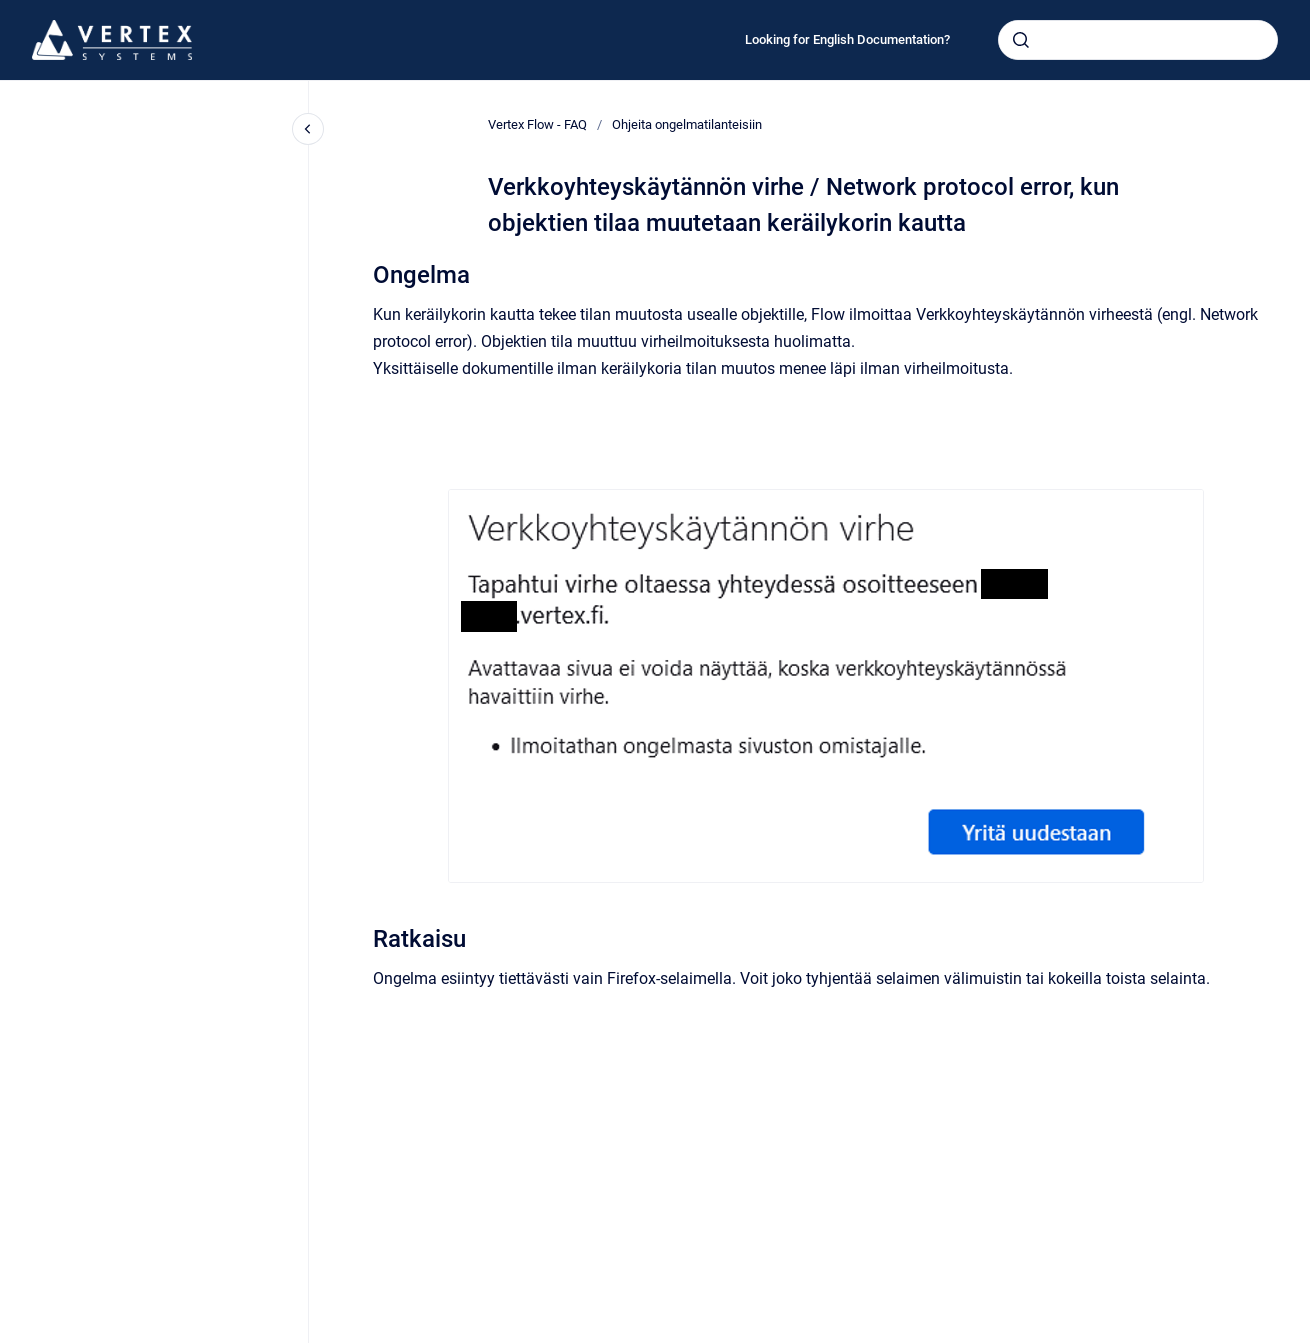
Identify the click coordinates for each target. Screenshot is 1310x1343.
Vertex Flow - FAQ (537, 124)
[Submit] (1021, 40)
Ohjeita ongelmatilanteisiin (687, 124)
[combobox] (1138, 40)
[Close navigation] (308, 129)
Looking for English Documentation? (847, 39)
